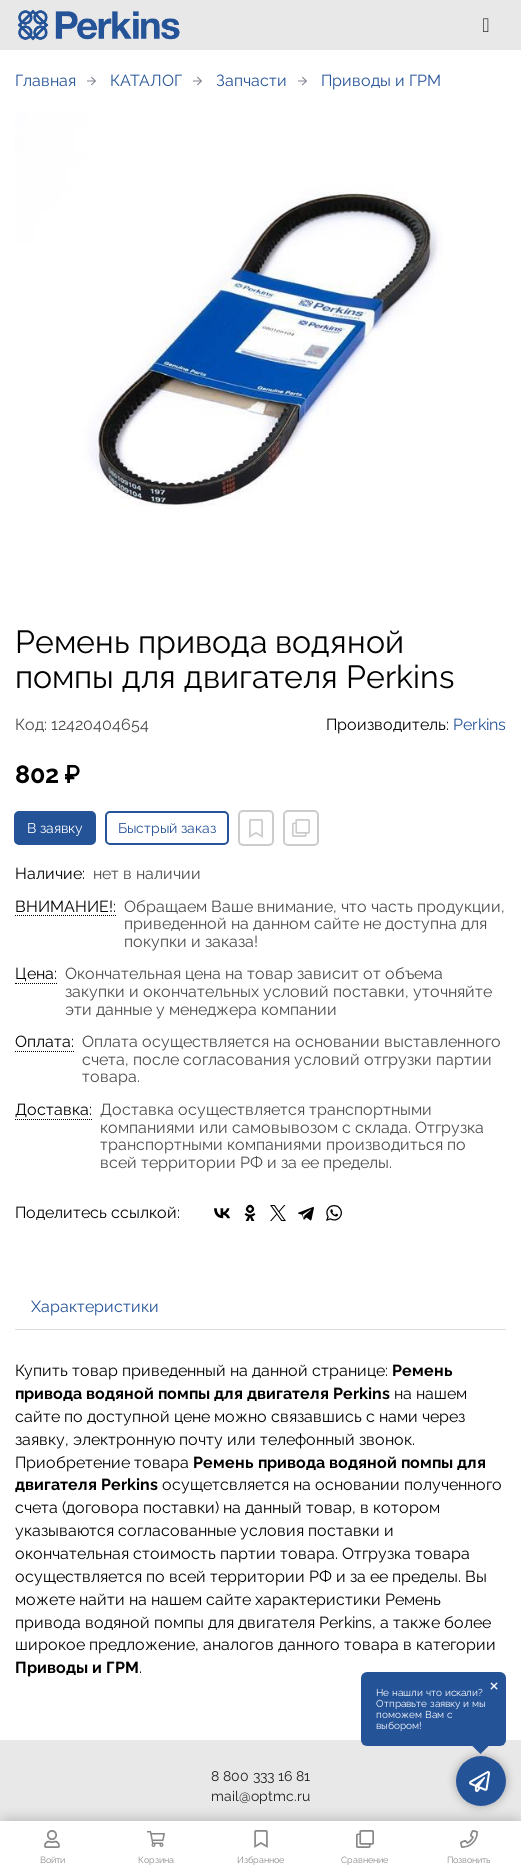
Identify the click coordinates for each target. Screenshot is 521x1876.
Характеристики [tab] (95, 1306)
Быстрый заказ (167, 828)
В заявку (55, 828)
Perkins (479, 724)
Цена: (36, 974)
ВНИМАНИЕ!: (65, 907)
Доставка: (53, 1110)
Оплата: (44, 1042)
